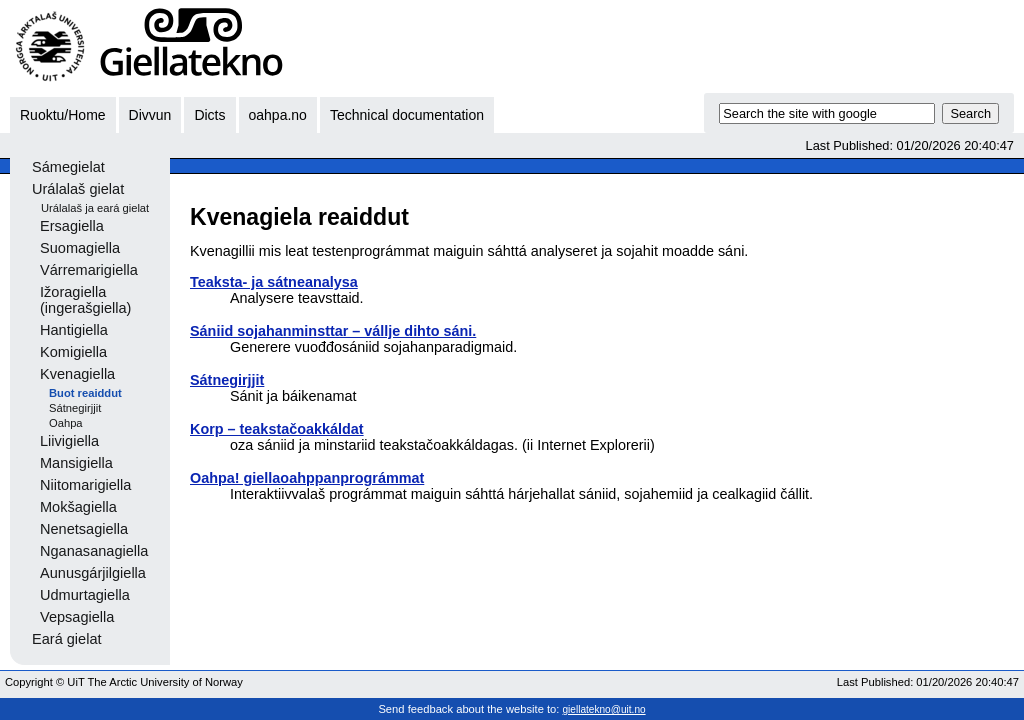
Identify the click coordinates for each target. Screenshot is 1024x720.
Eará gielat (67, 639)
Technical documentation (407, 115)
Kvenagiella (77, 374)
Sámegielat (68, 167)
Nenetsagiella (84, 529)
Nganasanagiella (94, 551)
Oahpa (66, 423)
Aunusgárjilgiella (93, 573)
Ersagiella (72, 226)
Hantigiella (74, 330)
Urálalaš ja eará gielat (95, 208)
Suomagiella (80, 248)
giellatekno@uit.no (604, 709)
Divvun (150, 115)
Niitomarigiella (85, 485)
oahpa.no (278, 115)
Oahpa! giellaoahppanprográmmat (307, 478)
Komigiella (73, 352)
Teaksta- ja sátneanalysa (274, 282)
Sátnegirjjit (75, 408)
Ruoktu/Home (63, 115)
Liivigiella (69, 441)
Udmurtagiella (85, 595)
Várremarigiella (89, 270)
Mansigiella (76, 463)
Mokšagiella (78, 507)
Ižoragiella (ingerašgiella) (85, 300)
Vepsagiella (77, 617)
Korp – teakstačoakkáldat (277, 429)
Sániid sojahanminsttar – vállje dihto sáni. (333, 331)
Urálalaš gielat (78, 189)
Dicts (209, 115)
